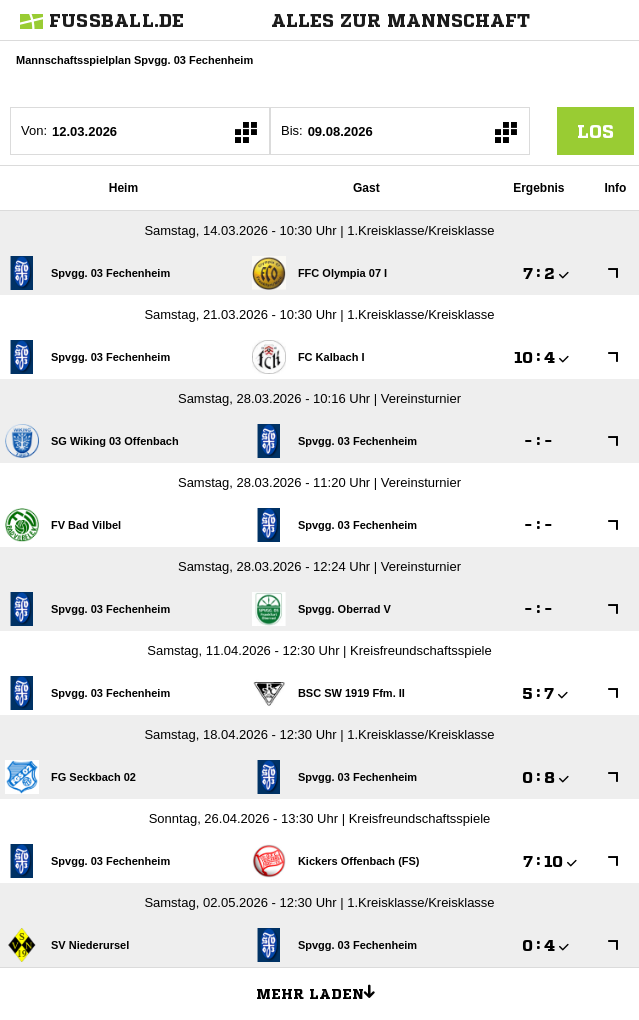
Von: (34, 130)
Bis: (292, 130)
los (595, 131)
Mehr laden (323, 991)
